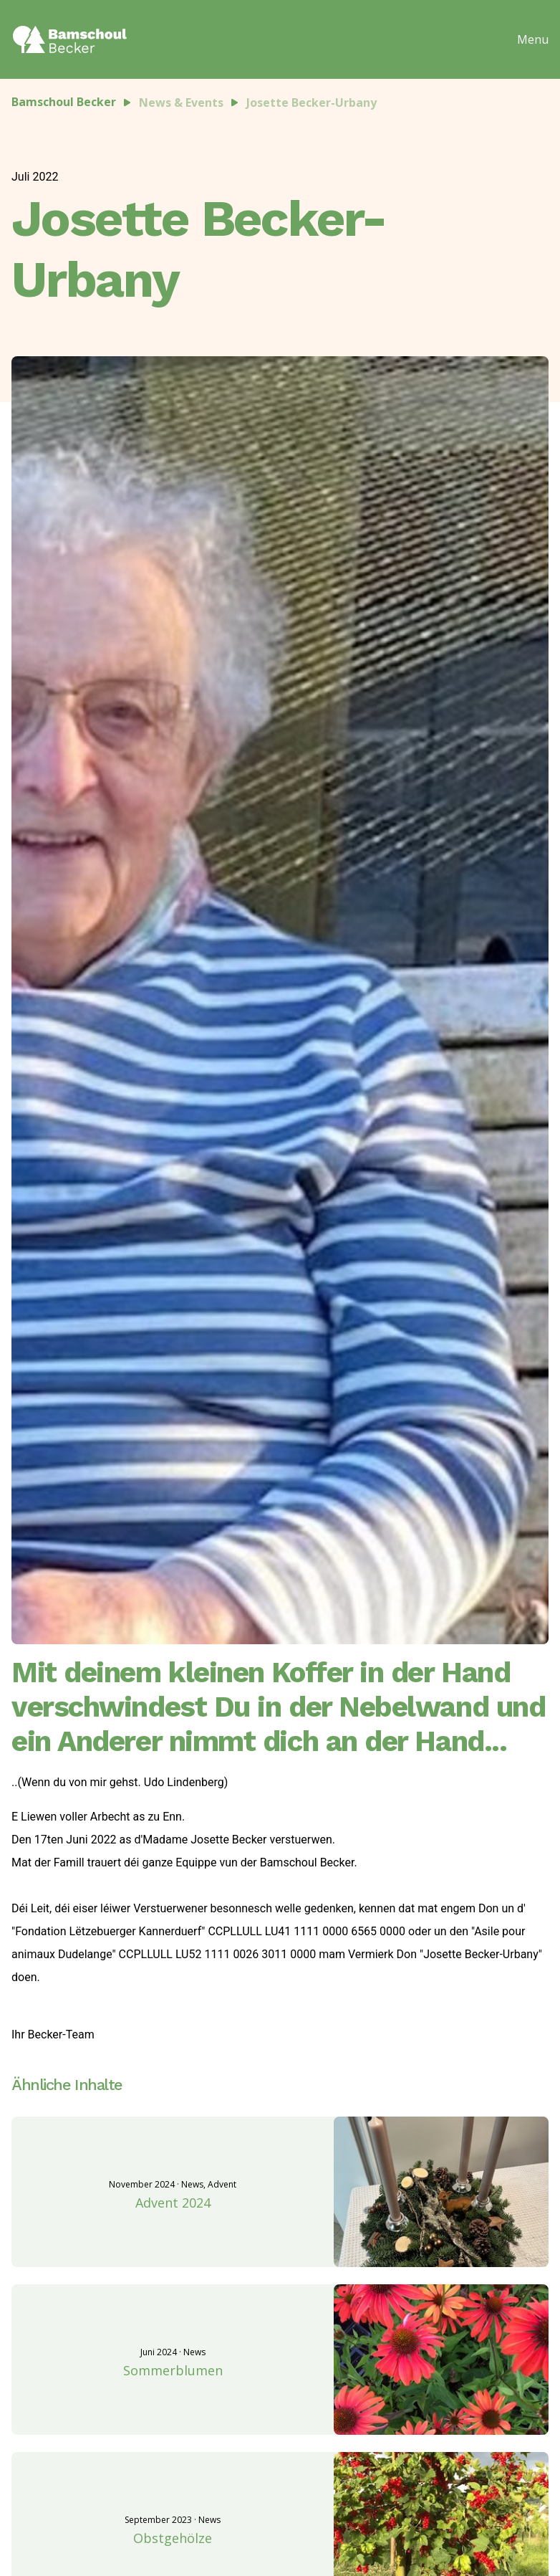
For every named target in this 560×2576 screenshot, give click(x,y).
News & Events (181, 102)
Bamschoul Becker (63, 102)
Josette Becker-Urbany (311, 102)
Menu (533, 39)
